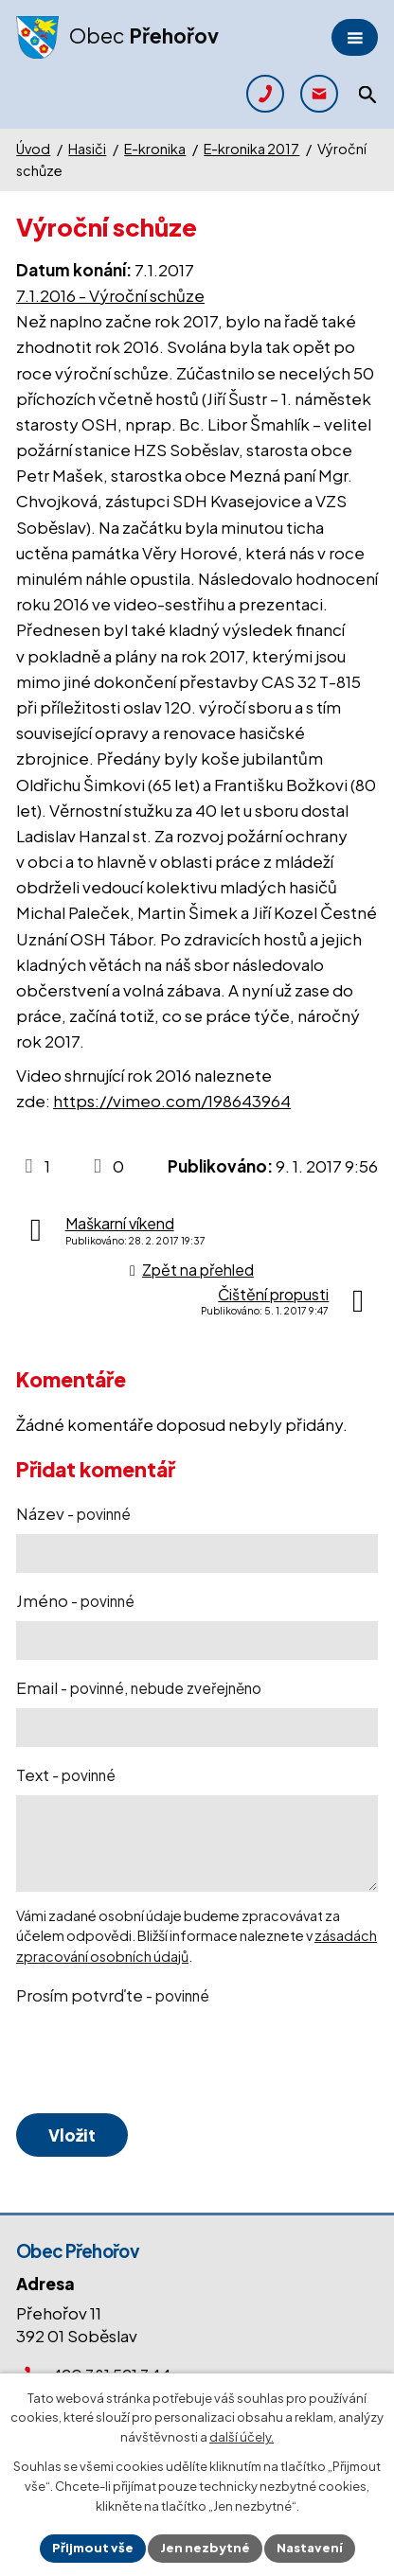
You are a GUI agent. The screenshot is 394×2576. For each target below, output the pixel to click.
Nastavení (310, 2547)
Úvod (33, 148)
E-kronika (155, 148)
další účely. (241, 2437)
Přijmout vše (93, 2547)
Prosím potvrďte (112, 1995)
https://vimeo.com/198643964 (172, 1100)
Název (73, 1513)
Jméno (75, 1600)
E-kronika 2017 (251, 148)
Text (66, 1774)
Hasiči (87, 148)
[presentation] (156, 2060)
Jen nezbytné (205, 2547)
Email (138, 1687)
